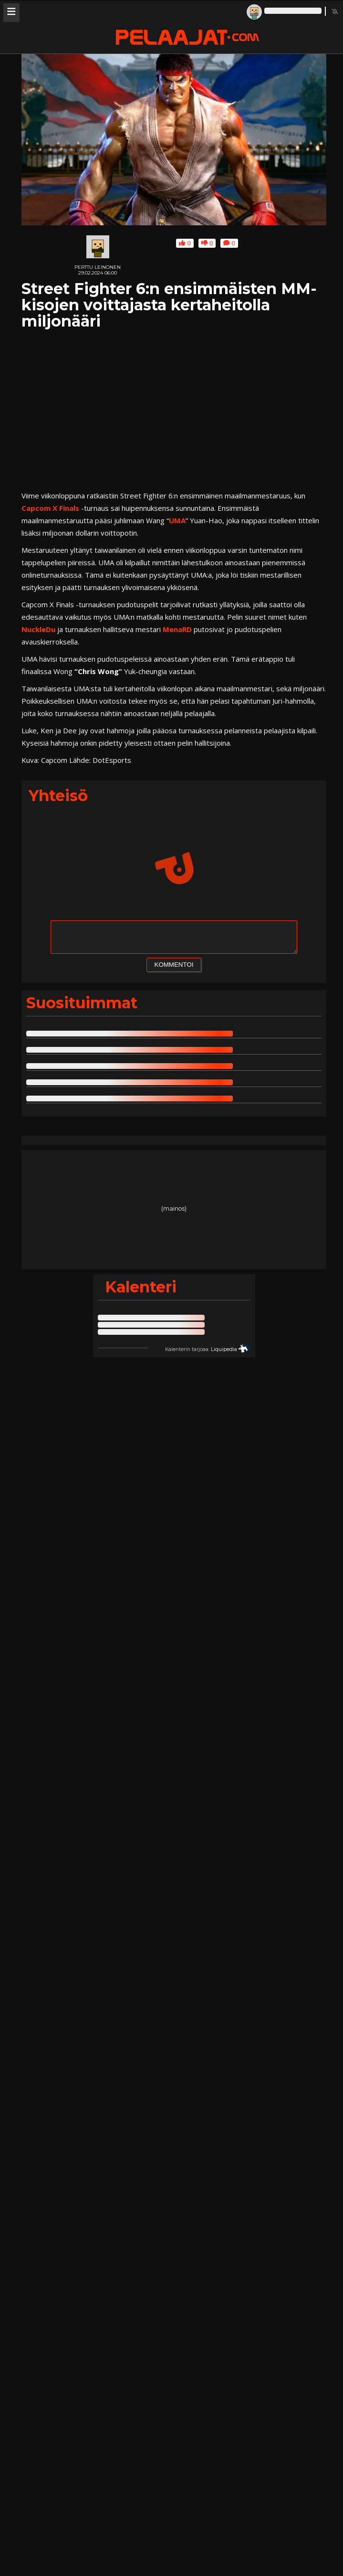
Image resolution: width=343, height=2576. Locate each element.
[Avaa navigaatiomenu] (11, 12)
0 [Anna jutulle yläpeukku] (184, 243)
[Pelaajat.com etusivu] (187, 38)
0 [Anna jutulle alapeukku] (207, 243)
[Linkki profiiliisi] (286, 11)
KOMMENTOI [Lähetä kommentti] (174, 964)
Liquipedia (224, 1349)
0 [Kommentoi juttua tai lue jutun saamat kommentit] (229, 243)
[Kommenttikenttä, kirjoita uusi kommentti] (174, 937)
